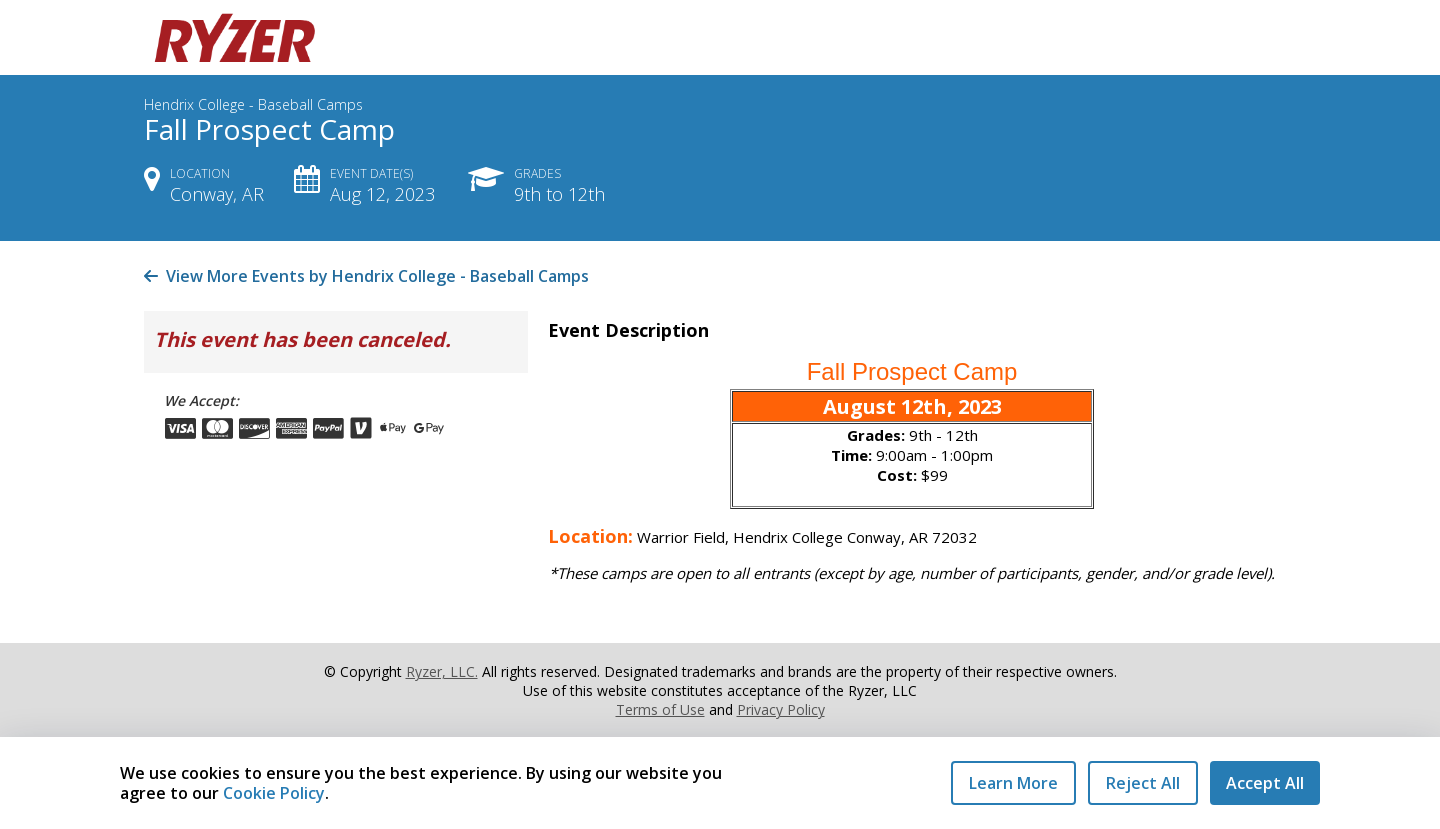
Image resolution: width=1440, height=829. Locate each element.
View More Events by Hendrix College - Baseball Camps (366, 276)
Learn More (1013, 783)
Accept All (1265, 783)
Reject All (1143, 783)
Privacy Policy (781, 709)
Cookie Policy (274, 793)
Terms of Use (660, 709)
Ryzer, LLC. (442, 671)
